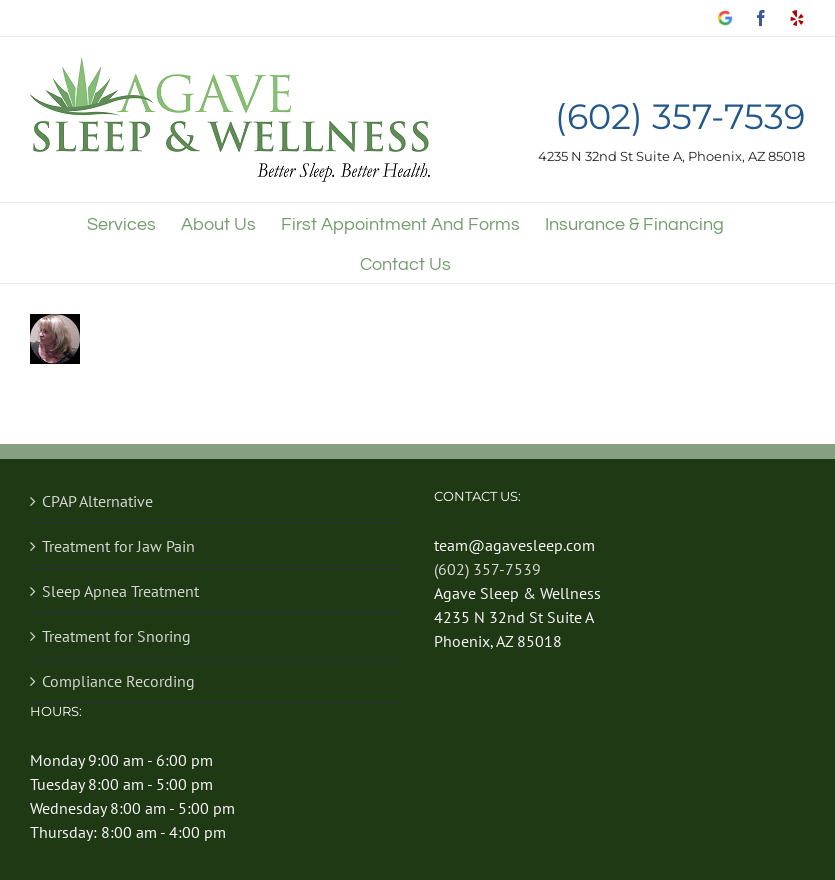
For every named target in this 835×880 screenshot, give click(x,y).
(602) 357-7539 (680, 117)
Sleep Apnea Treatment (120, 591)
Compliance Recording (118, 681)
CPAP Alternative (97, 501)
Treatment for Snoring (116, 636)
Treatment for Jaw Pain (118, 546)
